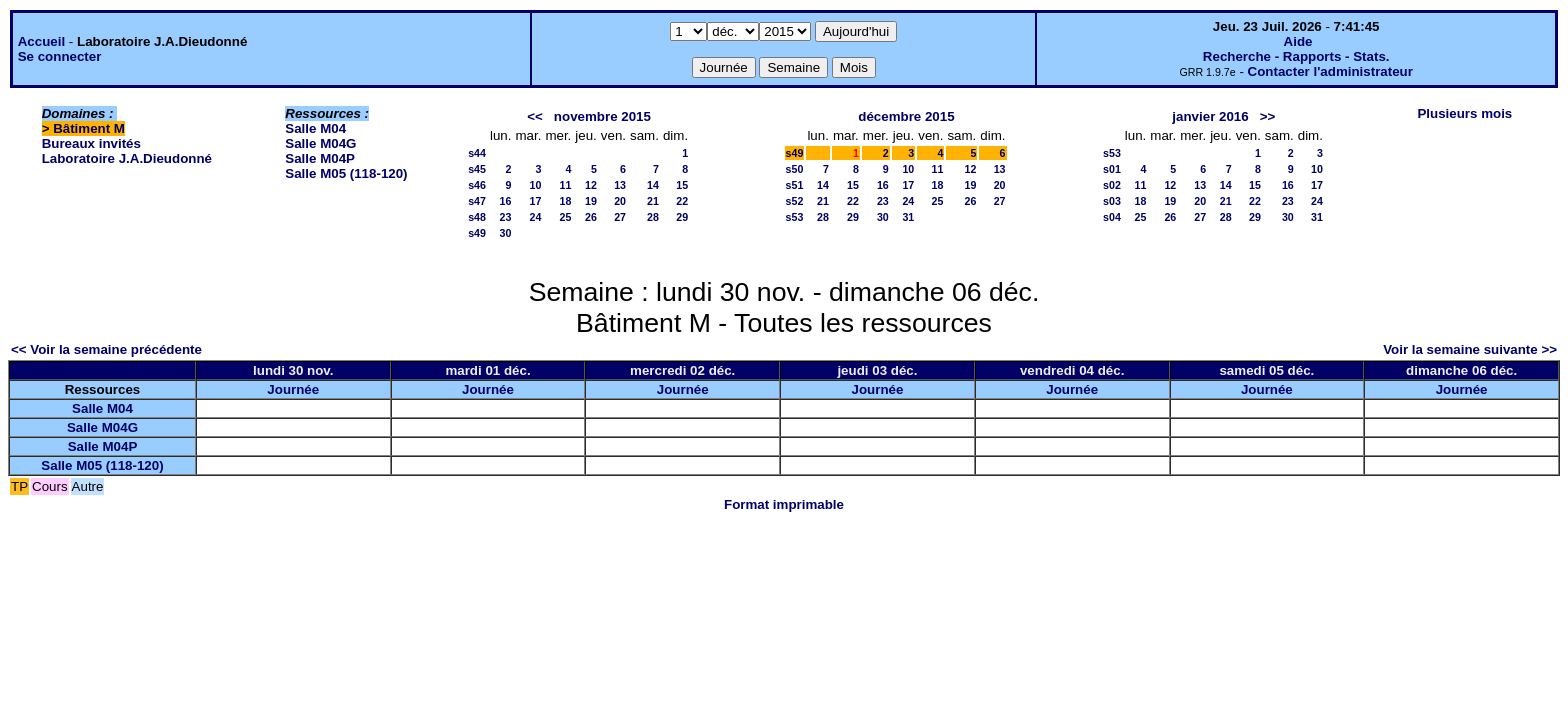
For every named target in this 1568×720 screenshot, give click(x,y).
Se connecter (60, 56)
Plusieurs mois (1464, 113)
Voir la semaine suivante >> (1470, 349)
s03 (1112, 201)
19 (591, 201)
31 (908, 217)
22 (682, 201)
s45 (477, 169)
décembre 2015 (906, 116)
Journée (293, 389)
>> (1268, 116)
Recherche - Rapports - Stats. (1296, 56)
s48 (477, 217)
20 (620, 201)
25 (565, 217)
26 (591, 217)
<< (535, 116)
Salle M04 (315, 128)
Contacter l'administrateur (1330, 71)
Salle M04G (320, 143)
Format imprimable (784, 504)
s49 (477, 233)
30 (506, 233)
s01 (1112, 169)
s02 (1112, 185)
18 (565, 201)
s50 (795, 169)
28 (653, 217)
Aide (1298, 41)
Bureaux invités (91, 143)
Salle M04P (320, 158)
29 (682, 217)
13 (620, 185)
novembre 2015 (602, 116)
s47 (477, 201)
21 (653, 201)
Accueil (41, 41)
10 (536, 185)
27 (620, 217)
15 (682, 185)
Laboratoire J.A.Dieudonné (127, 158)
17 (536, 201)
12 (591, 185)
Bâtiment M (89, 128)
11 (565, 185)
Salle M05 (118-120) (346, 173)
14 (653, 185)
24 (536, 217)
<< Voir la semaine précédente (106, 349)
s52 (795, 201)
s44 (477, 153)
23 (506, 217)
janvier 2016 (1210, 116)
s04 (1112, 217)
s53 (795, 217)
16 (506, 201)
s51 (795, 185)
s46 (477, 185)
